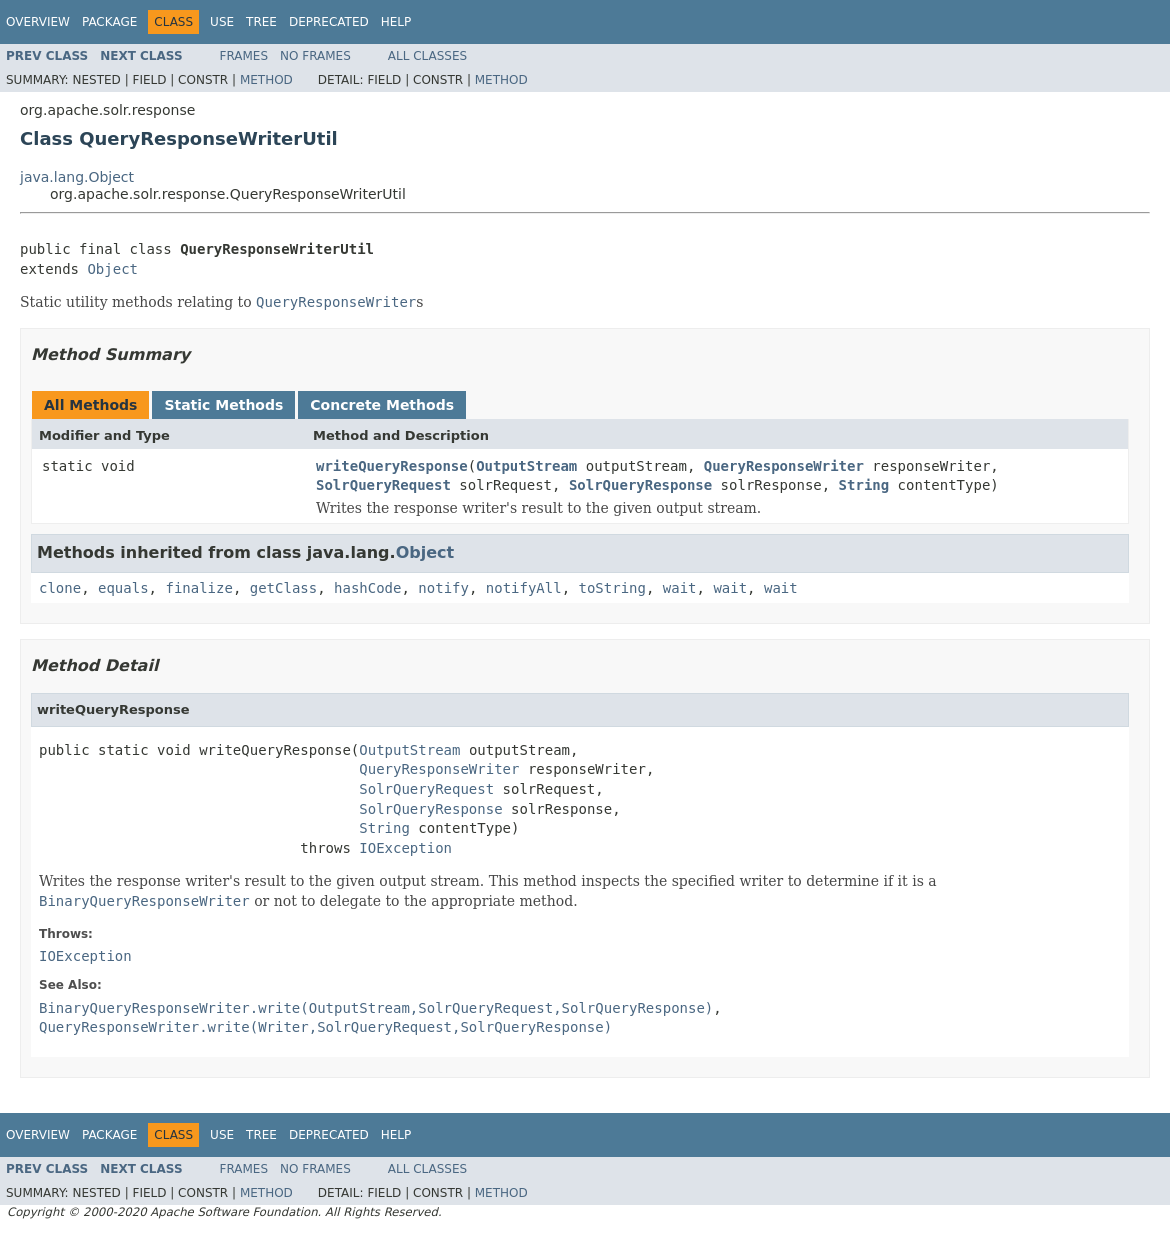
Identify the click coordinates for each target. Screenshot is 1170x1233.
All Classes (427, 56)
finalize (198, 588)
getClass (283, 588)
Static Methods (223, 405)
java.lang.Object (77, 177)
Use (222, 22)
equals (123, 588)
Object (112, 269)
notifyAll (524, 588)
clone (60, 588)
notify (443, 588)
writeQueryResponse (392, 466)
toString (612, 588)
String (864, 485)
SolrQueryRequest (383, 485)
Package (109, 22)
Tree (261, 22)
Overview (38, 22)
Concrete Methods (382, 405)
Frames (244, 56)
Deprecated (329, 22)
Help (396, 22)
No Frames (315, 56)
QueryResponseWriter (784, 466)
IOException (405, 848)
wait (680, 588)
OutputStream (526, 466)
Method (266, 80)
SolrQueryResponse (640, 485)
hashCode (367, 588)
